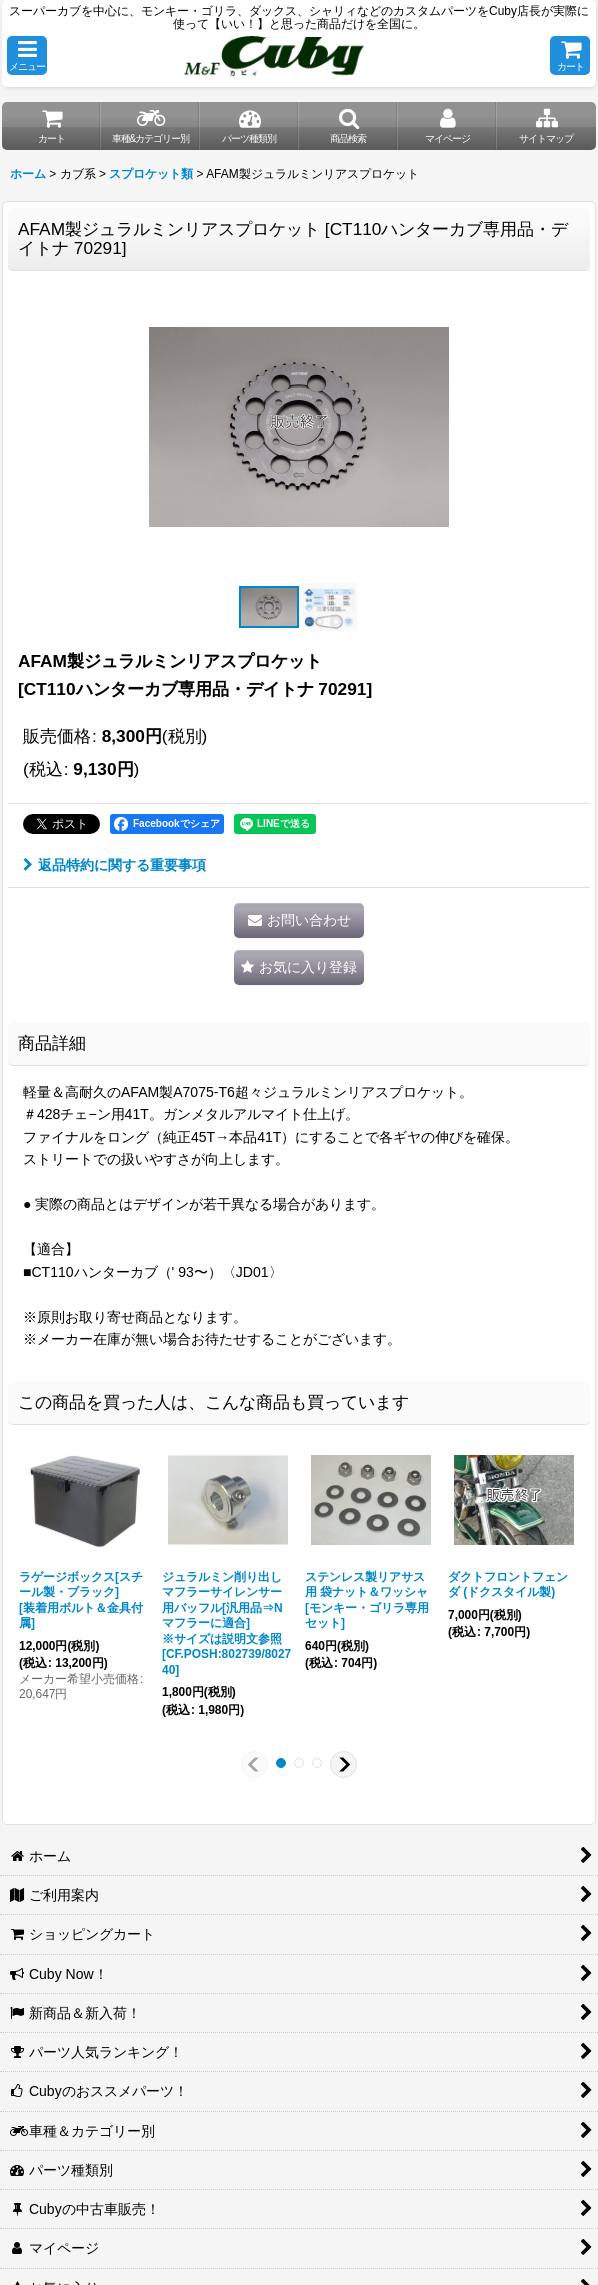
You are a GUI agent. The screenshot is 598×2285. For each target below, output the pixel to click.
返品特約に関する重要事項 (114, 865)
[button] (27, 55)
